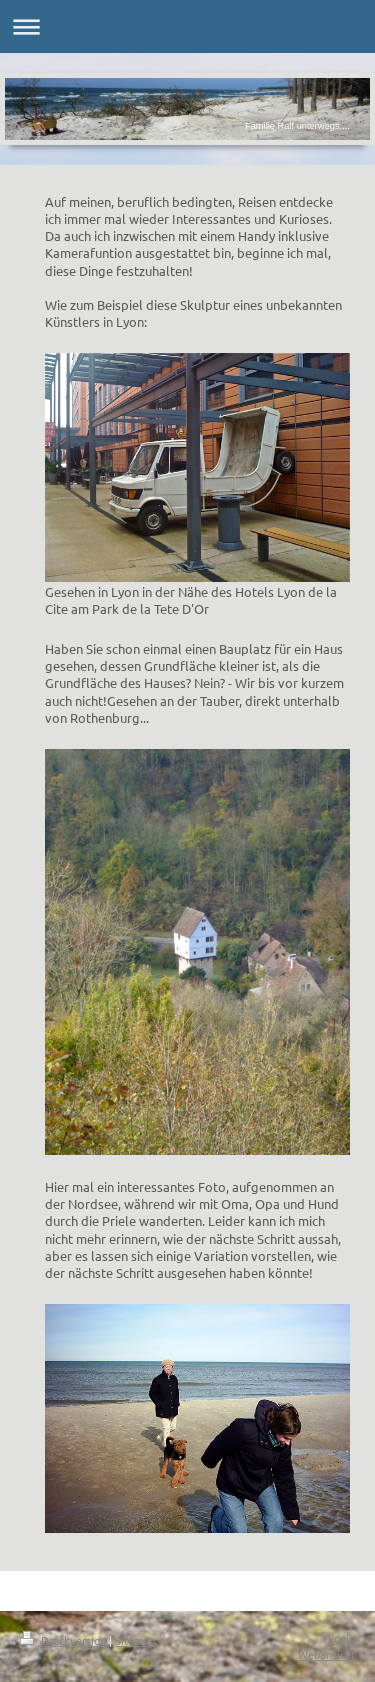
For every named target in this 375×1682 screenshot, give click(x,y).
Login (341, 1638)
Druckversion (64, 1640)
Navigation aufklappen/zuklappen (187, 26)
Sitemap (135, 1640)
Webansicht (326, 1654)
